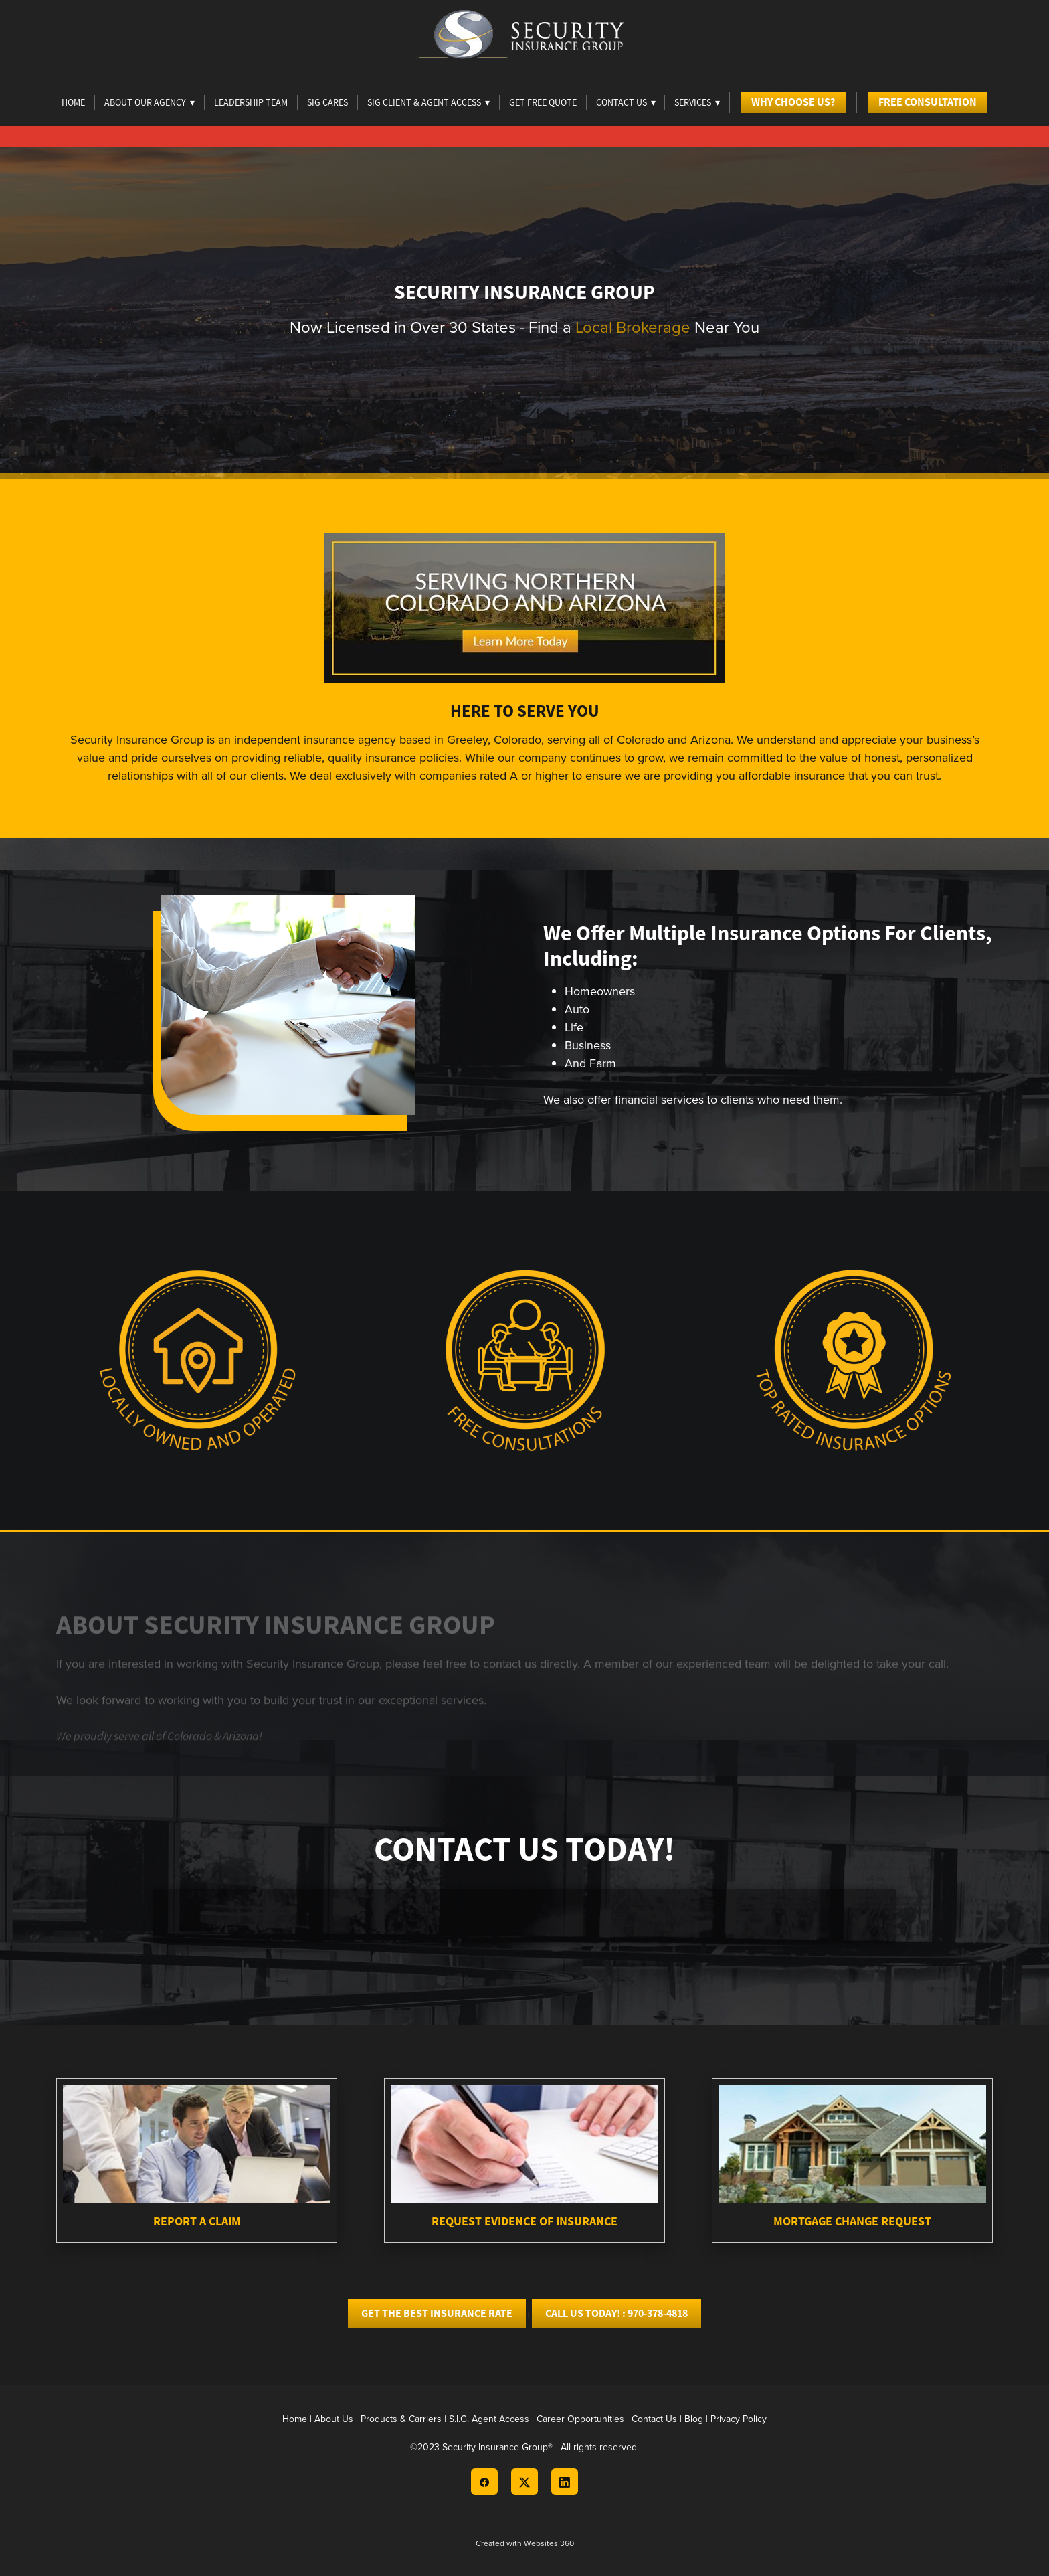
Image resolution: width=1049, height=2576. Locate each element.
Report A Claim (197, 2221)
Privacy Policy (738, 2418)
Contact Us (654, 2418)
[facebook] (484, 2481)
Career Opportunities (580, 2418)
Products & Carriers (401, 2418)
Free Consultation (927, 102)
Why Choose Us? (793, 102)
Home (73, 102)
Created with (525, 2543)
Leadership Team (251, 102)
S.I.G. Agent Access (489, 2418)
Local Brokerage (632, 326)
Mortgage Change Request (852, 2221)
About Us (333, 2418)
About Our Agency (149, 102)
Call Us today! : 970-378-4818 (616, 2313)
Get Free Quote (543, 102)
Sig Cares (327, 102)
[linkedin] (564, 2481)
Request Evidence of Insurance (524, 2221)
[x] (524, 2481)
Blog (693, 2418)
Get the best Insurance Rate (436, 2313)
